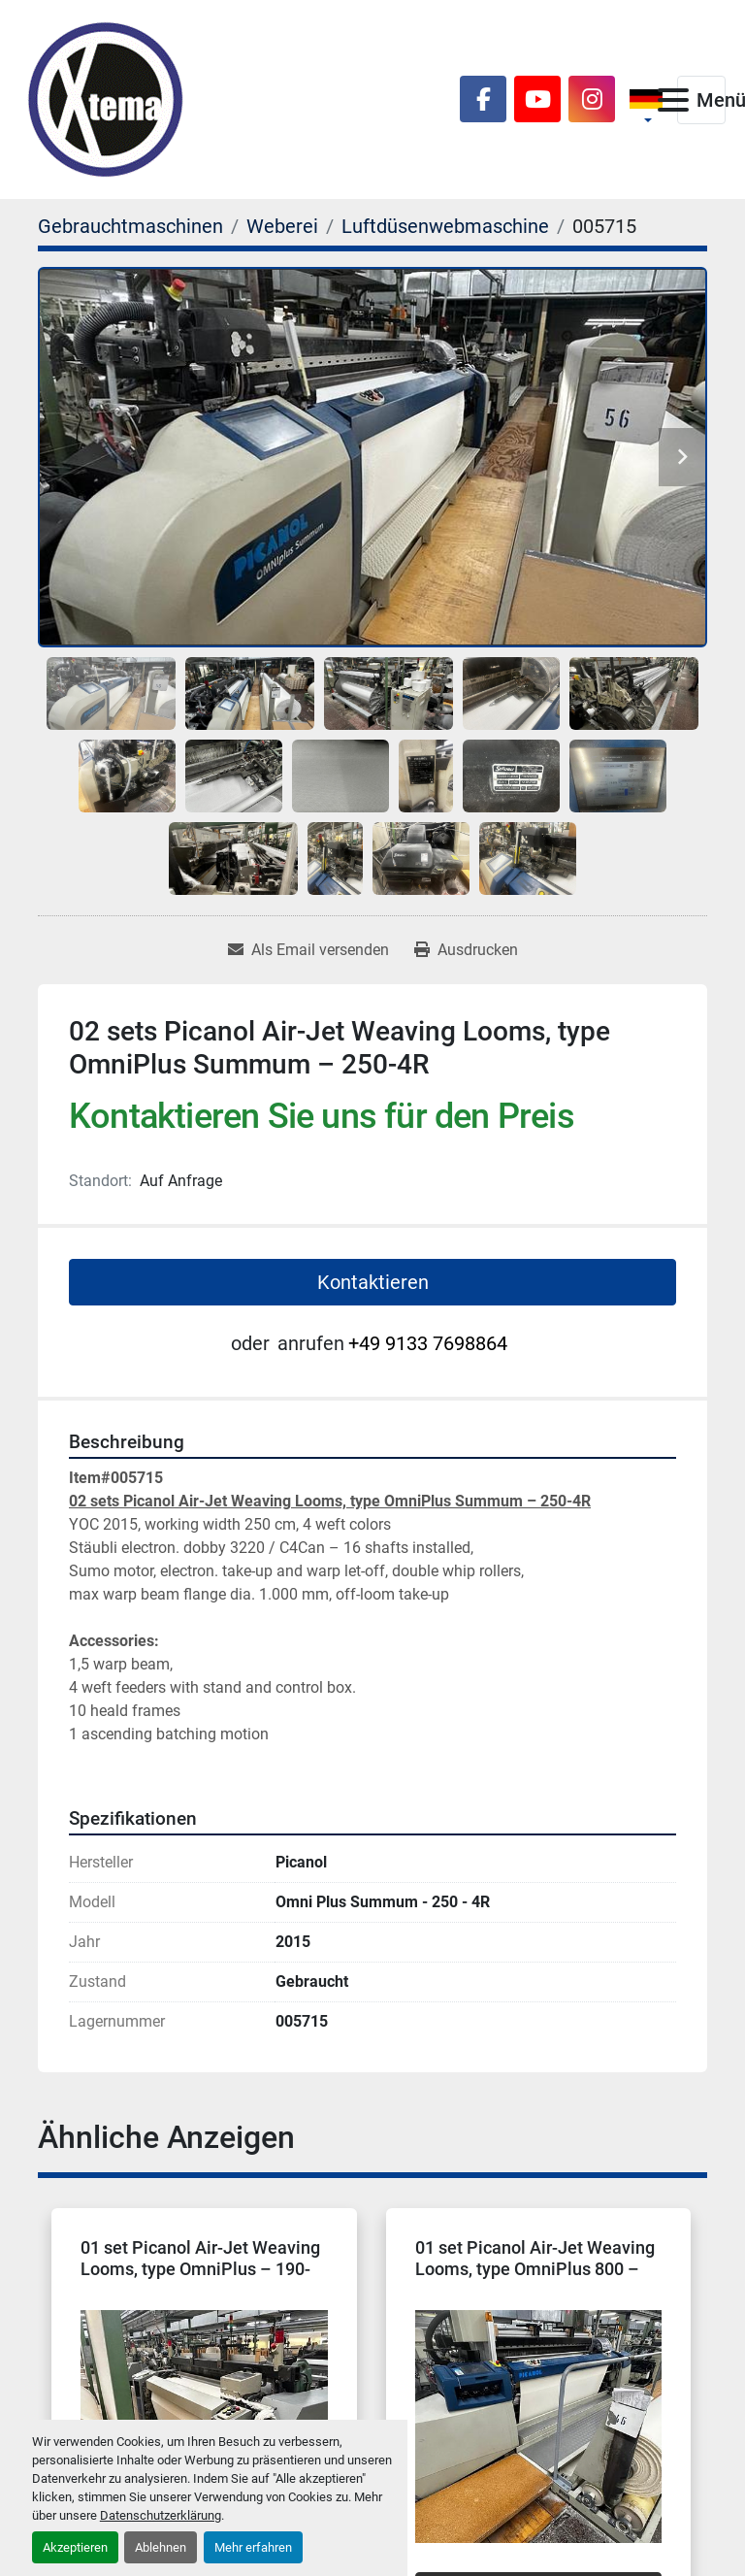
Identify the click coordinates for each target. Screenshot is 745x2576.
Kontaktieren (373, 1282)
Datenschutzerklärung (160, 2515)
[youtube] (537, 99)
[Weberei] (282, 226)
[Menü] (673, 100)
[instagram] (591, 99)
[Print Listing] (466, 950)
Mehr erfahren (253, 2547)
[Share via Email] (308, 950)
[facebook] (483, 99)
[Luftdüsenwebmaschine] (445, 226)
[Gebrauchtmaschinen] (130, 226)
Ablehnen (160, 2547)
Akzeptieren (75, 2547)
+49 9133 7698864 (427, 1343)
